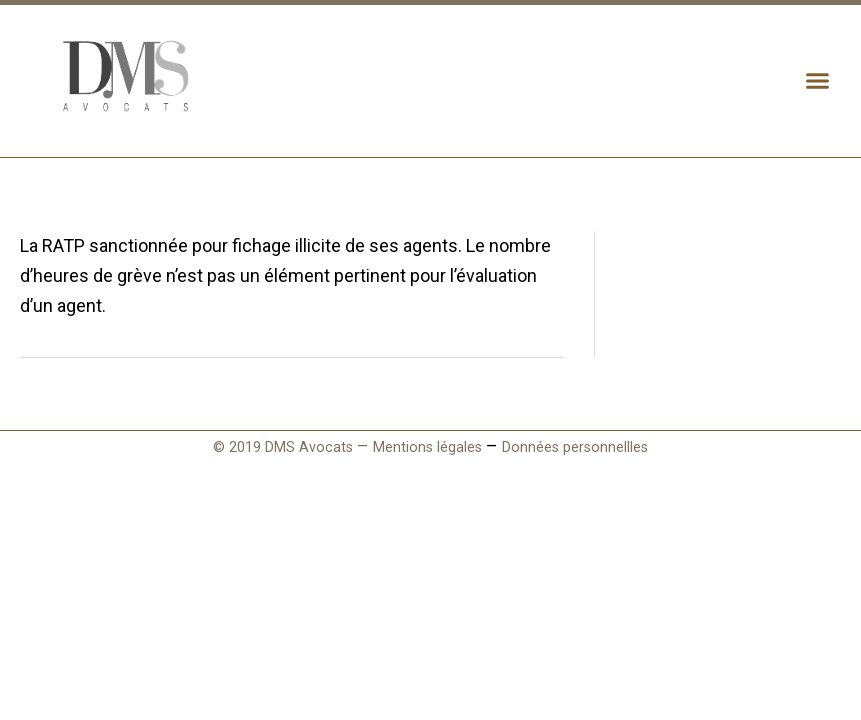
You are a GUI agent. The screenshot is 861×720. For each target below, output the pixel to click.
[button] (818, 81)
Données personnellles (575, 447)
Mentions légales (427, 447)
